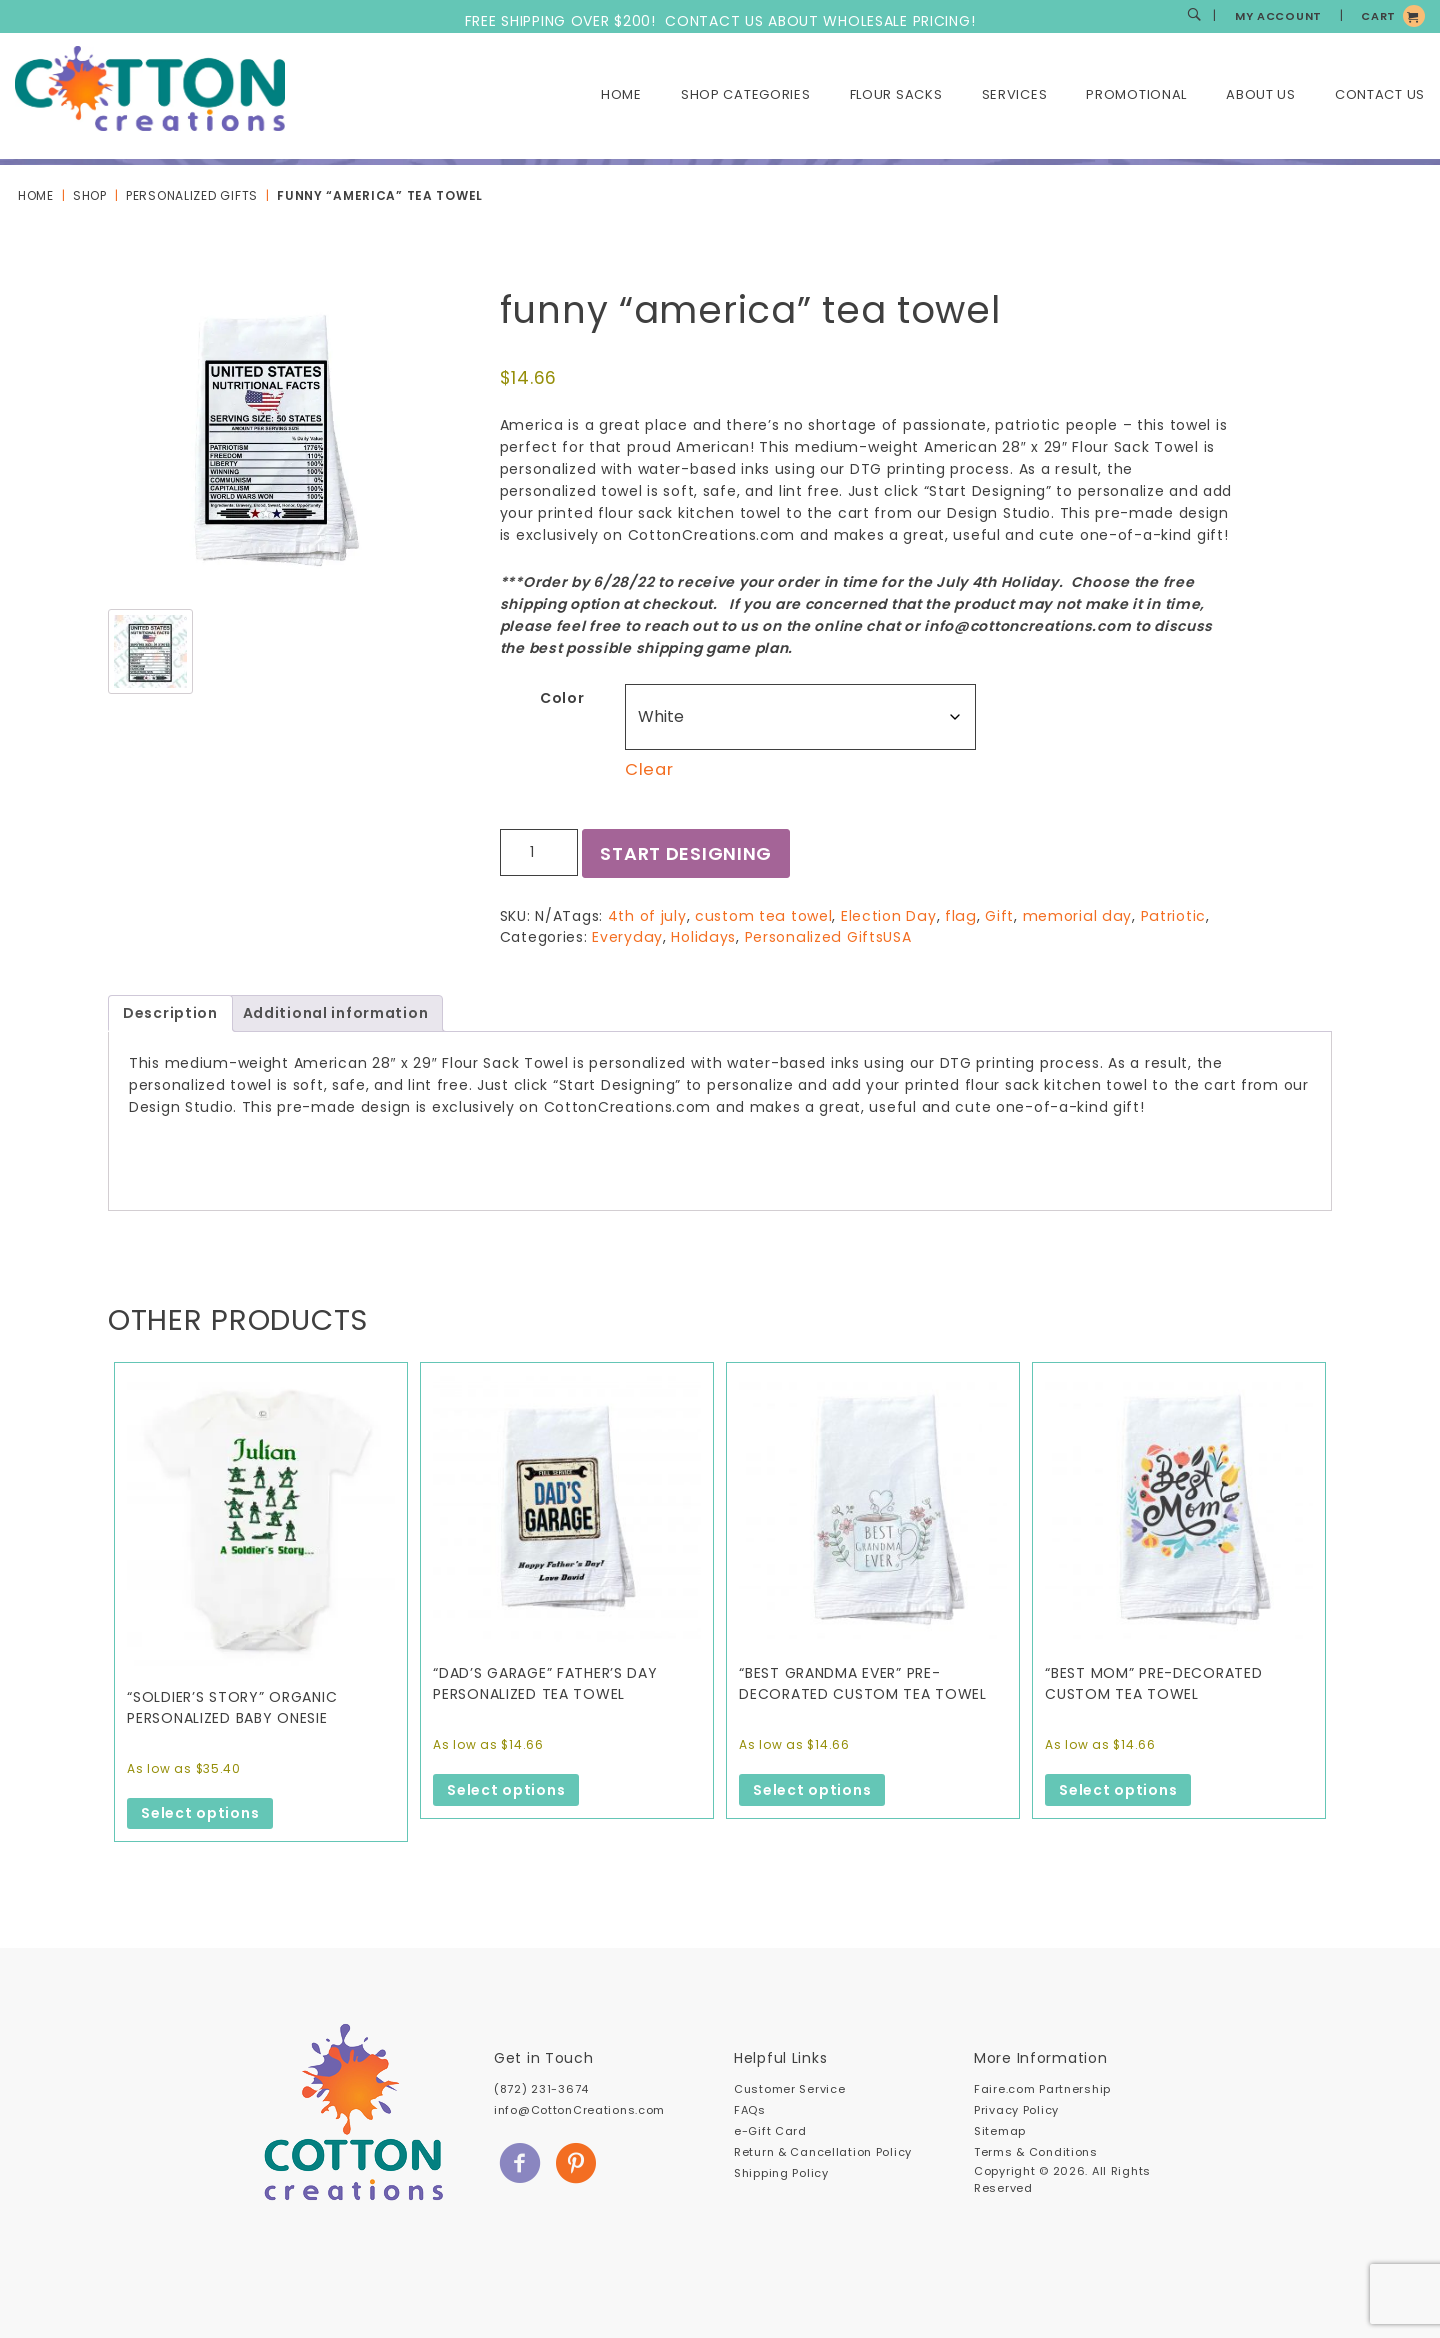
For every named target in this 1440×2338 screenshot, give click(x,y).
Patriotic (1166, 916)
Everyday (626, 937)
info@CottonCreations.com (579, 2110)
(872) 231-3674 (541, 2089)
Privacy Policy (1016, 2110)
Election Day (887, 916)
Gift (995, 916)
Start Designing (687, 853)
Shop (90, 195)
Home (621, 94)
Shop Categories (746, 94)
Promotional (1136, 94)
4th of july (647, 916)
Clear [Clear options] (649, 769)
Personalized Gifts (192, 195)
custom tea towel (763, 916)
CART (1378, 16)
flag (958, 916)
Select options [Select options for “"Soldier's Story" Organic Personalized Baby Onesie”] (200, 1813)
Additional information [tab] (336, 1013)
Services (1015, 94)
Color (562, 698)
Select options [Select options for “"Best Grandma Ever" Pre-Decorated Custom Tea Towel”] (812, 1790)
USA (891, 937)
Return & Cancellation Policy (823, 2152)
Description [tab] (170, 1013)
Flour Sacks (896, 94)
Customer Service (789, 2089)
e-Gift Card (770, 2131)
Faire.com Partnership (1042, 2089)
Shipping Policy (781, 2173)
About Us (1261, 94)
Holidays (700, 937)
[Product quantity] (539, 852)
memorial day (1072, 916)
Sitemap (1000, 2131)
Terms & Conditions (1036, 2152)
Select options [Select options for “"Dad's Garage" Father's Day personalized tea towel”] (506, 1790)
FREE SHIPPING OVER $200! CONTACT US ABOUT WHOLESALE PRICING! (720, 21)
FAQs (750, 2110)
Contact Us (1380, 94)
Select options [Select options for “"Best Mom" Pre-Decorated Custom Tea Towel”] (1118, 1790)
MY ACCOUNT (1278, 16)
